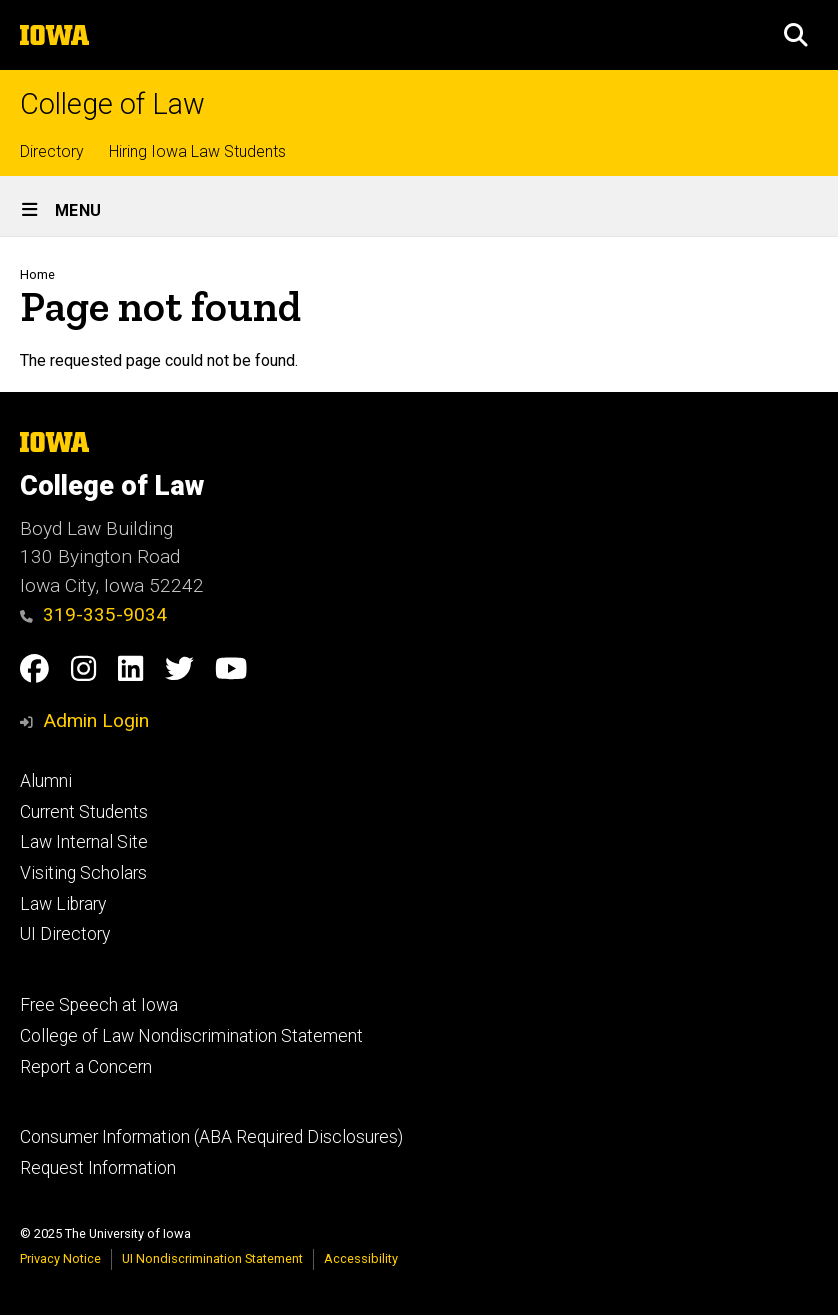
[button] (796, 35)
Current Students (84, 812)
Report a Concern (86, 1067)
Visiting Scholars (83, 873)
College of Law (112, 104)
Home (37, 274)
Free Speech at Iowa (99, 1005)
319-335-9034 (93, 614)
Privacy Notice (60, 1258)
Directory (52, 151)
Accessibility (361, 1258)
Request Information (98, 1168)
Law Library (63, 904)
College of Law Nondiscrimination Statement (191, 1036)
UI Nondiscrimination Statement (212, 1258)
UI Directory (65, 934)
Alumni (46, 781)
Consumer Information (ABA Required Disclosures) (211, 1137)
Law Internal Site (84, 842)
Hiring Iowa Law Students (197, 151)
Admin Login (96, 720)
